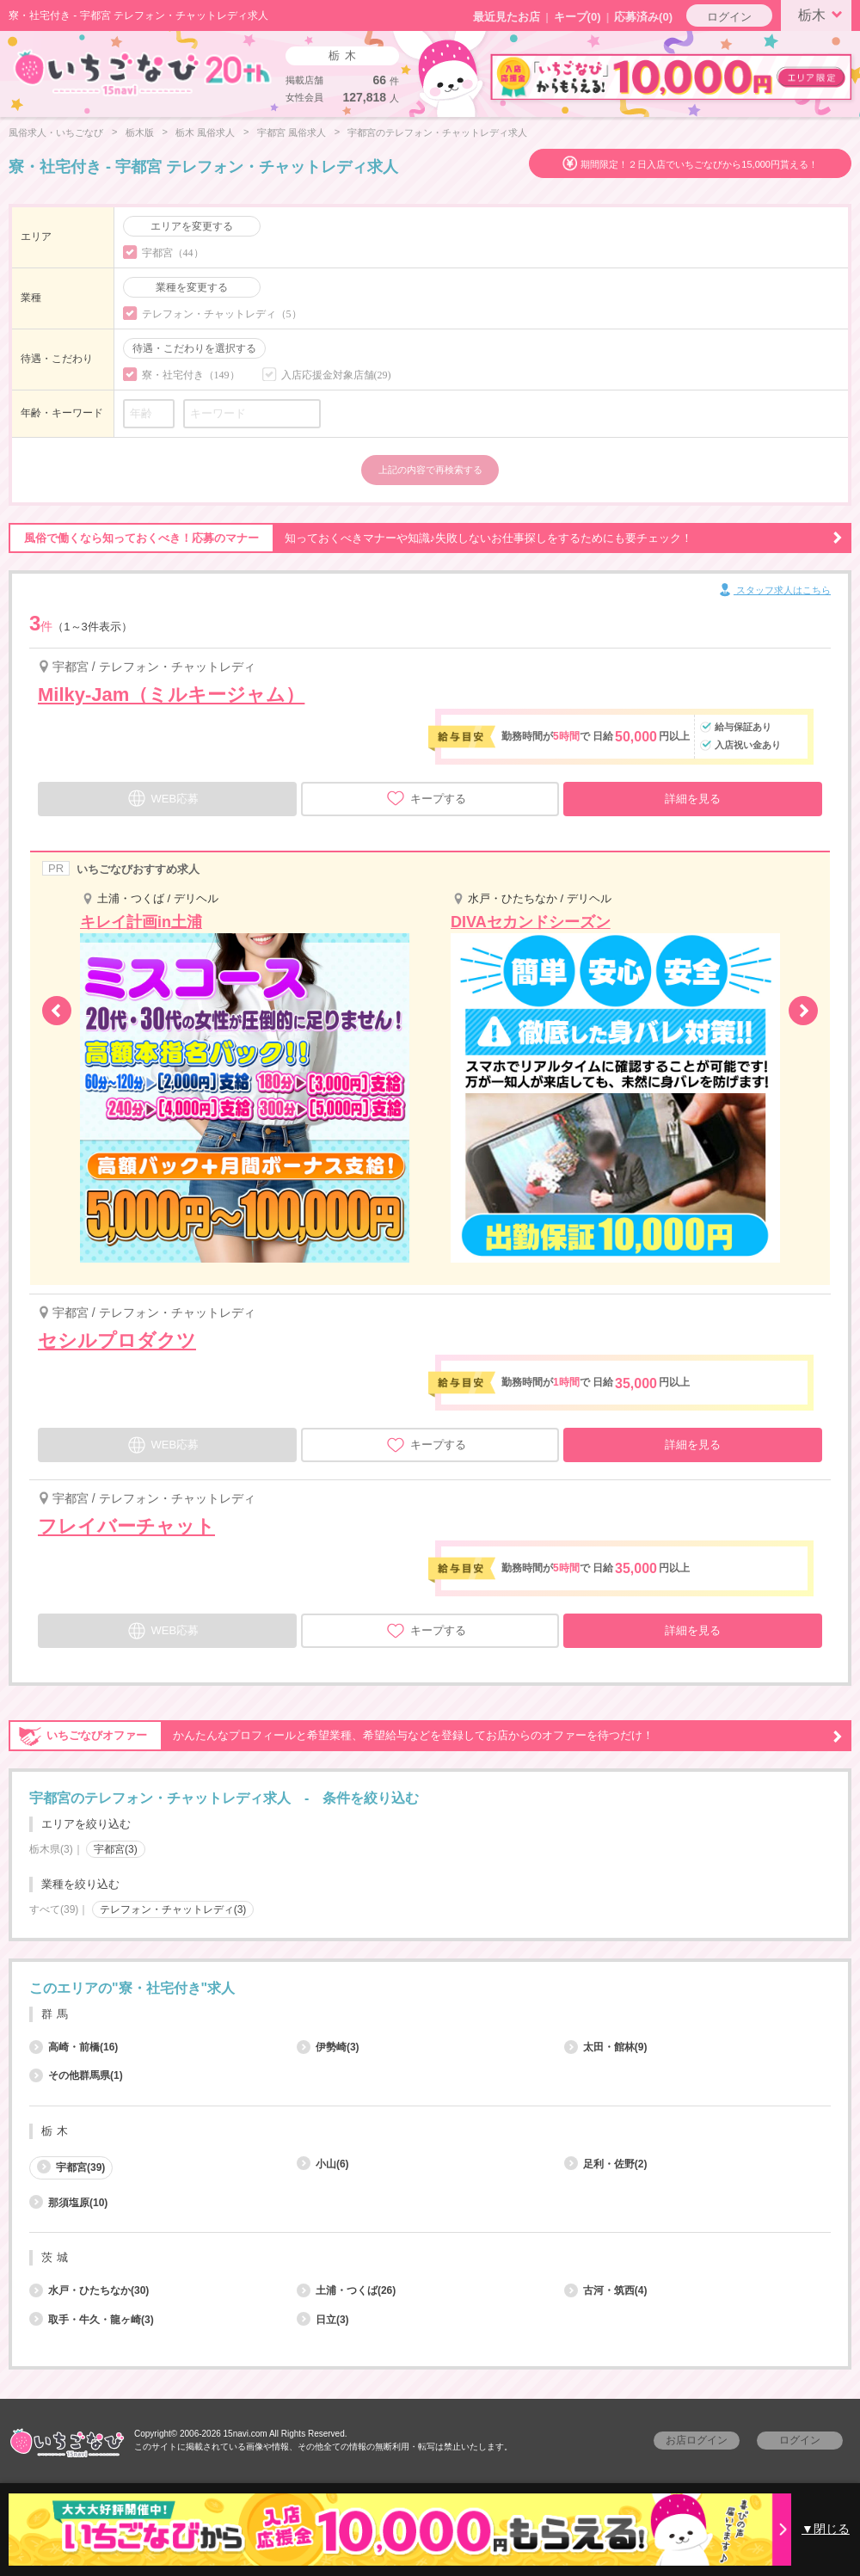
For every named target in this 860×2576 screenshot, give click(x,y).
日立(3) (323, 2320)
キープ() (577, 16)
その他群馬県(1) (76, 2075)
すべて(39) (53, 1909)
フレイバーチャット (126, 1526)
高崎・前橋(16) (73, 2047)
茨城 (56, 2257)
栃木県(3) (51, 1849)
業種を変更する (192, 287)
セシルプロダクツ (117, 1340)
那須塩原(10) (68, 2203)
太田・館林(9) (606, 2047)
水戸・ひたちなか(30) (89, 2290)
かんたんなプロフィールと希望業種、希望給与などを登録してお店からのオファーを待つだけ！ (425, 1735)
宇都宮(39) (71, 2166)
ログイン (729, 16)
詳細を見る (693, 798)
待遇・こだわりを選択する (194, 348)
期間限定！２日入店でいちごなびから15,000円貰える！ (699, 164)
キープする (426, 798)
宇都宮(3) (116, 1849)
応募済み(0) (643, 16)
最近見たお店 (506, 16)
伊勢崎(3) (328, 2047)
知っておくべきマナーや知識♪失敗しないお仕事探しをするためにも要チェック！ (425, 538)
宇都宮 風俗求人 (291, 132)
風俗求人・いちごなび (56, 132)
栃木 (823, 14)
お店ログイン (697, 2440)
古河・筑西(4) (606, 2290)
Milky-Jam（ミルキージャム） (171, 694)
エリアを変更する (191, 226)
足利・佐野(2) (606, 2164)
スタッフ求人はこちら (773, 590)
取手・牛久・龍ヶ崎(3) (91, 2320)
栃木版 (140, 132)
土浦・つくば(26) (346, 2290)
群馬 (56, 2013)
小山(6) (323, 2164)
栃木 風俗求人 (205, 132)
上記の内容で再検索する (430, 469)
